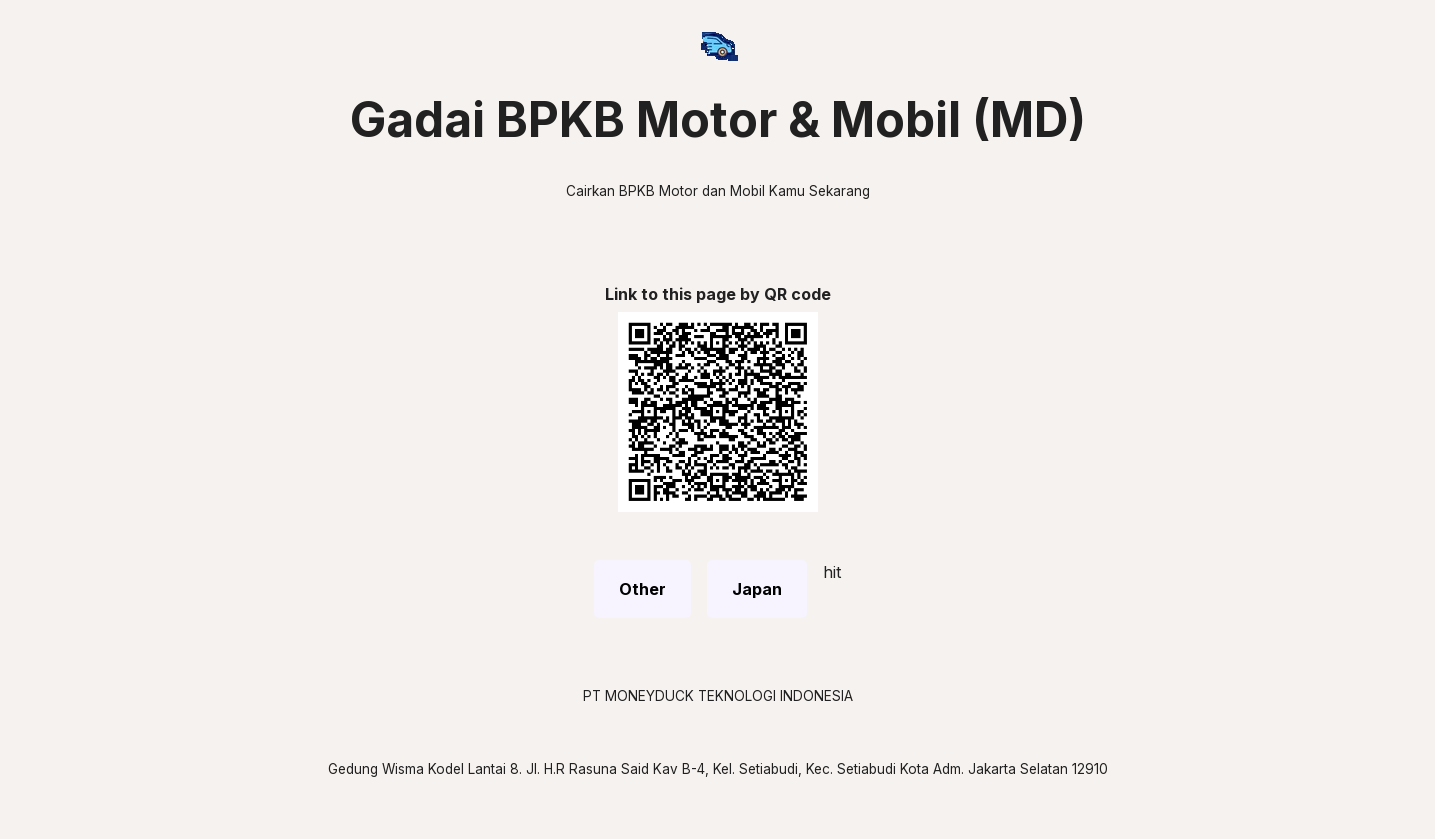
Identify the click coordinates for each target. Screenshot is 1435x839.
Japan (757, 589)
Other (642, 589)
